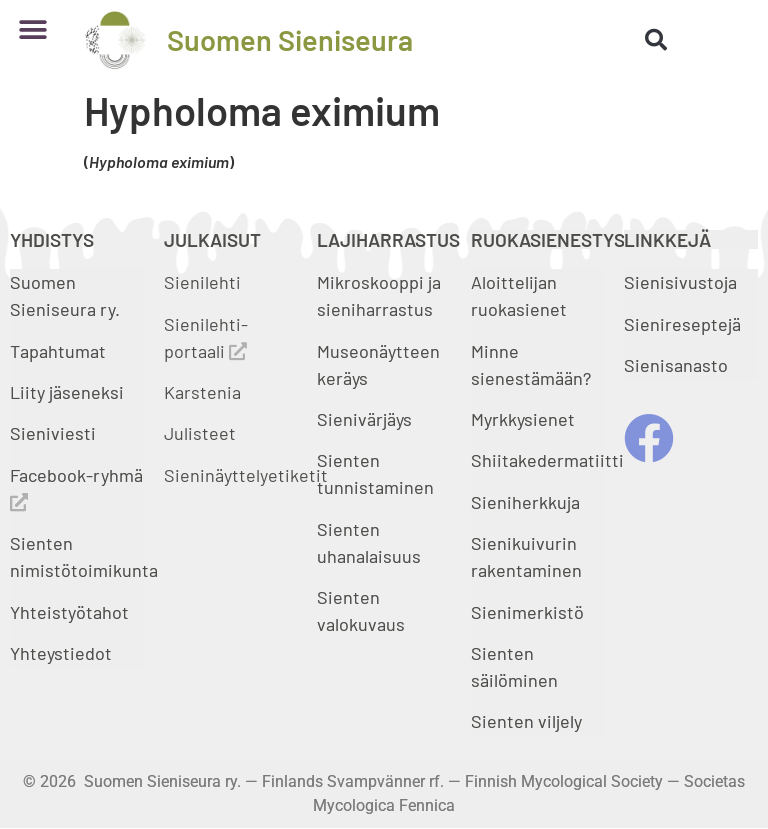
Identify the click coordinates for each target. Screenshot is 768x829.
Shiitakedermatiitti (547, 460)
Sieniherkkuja (525, 502)
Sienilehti (202, 282)
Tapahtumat (58, 351)
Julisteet (200, 433)
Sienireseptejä (682, 324)
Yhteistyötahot (69, 612)
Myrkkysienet (523, 419)
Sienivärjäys (364, 419)
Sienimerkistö (527, 612)
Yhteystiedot (61, 653)
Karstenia (202, 392)
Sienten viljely (526, 721)
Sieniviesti (55, 433)
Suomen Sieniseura (290, 39)
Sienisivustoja (680, 282)
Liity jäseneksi (67, 392)
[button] (32, 29)
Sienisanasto (676, 365)
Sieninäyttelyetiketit (246, 475)
